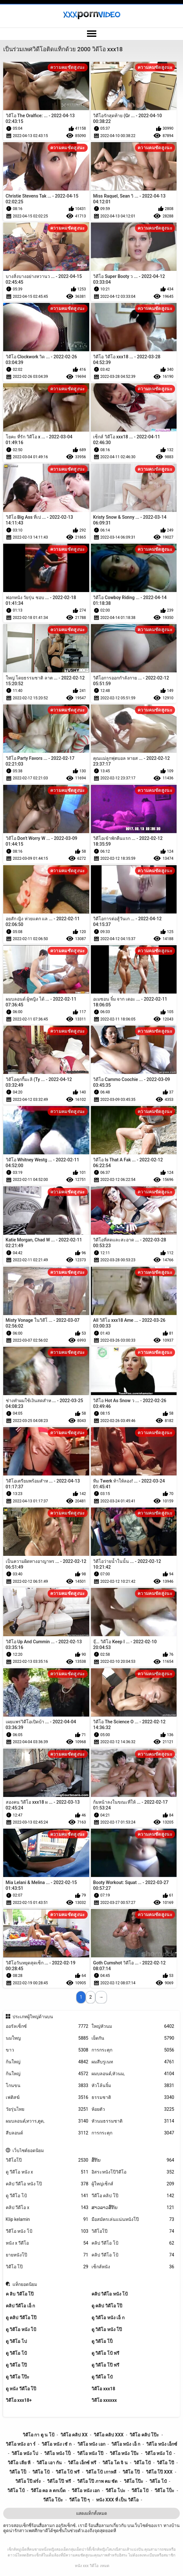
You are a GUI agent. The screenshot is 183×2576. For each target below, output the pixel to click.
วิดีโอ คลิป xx (74, 2434)
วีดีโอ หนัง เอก (85, 2490)
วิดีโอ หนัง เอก (91, 2444)
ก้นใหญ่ (47, 2062)
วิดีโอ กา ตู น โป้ (38, 2434)
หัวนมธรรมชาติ (133, 2121)
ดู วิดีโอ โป (16, 2341)
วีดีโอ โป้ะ (53, 2499)
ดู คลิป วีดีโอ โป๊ (21, 2317)
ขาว (47, 2050)
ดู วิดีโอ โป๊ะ (17, 2376)
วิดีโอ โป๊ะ (133, 2481)
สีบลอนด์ (47, 2133)
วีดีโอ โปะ (115, 2490)
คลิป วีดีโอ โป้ (133, 2243)
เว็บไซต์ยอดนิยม (28, 2150)
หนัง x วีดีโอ (47, 2243)
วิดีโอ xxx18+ (19, 2400)
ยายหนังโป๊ (47, 2255)
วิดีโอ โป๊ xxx (159, 2471)
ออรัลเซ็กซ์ (47, 2026)
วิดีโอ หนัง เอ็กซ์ (161, 2444)
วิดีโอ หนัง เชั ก (56, 2444)
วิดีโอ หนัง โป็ (57, 2453)
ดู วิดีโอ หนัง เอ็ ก (108, 2317)
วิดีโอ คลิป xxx (109, 2434)
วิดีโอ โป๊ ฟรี (59, 2481)
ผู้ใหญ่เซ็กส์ (133, 2184)
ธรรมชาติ (133, 2097)
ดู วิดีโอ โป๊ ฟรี (105, 2365)
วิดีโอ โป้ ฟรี (68, 2471)
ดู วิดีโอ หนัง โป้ (21, 2329)
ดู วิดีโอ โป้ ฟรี (105, 2353)
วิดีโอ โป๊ (47, 2267)
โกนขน (47, 2085)
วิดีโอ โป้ (40, 2471)
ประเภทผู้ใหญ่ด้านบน (32, 2016)
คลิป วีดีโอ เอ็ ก (20, 2305)
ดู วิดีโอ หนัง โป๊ (107, 2329)
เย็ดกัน (133, 2038)
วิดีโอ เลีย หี (19, 2462)
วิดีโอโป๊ (47, 2160)
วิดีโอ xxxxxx (104, 2400)
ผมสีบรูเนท (133, 2062)
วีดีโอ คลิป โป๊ (133, 2195)
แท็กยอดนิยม (24, 2284)
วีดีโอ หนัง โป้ (47, 2231)
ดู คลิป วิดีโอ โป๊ (107, 2305)
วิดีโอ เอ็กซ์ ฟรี (82, 2462)
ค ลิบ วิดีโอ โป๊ (20, 2293)
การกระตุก (133, 2050)
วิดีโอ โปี (165, 2462)
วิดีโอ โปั (142, 2462)
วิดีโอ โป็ (17, 2471)
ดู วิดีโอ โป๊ (16, 2365)
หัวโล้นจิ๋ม (133, 2085)
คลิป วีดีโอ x (47, 2207)
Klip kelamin (47, 2219)
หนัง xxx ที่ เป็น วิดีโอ (117, 2499)
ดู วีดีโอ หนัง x (47, 2172)
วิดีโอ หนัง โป (25, 2453)
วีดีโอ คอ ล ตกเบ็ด (48, 2490)
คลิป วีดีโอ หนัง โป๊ (47, 2184)
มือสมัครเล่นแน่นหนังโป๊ (133, 2219)
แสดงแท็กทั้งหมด (91, 2513)
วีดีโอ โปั (139, 2490)
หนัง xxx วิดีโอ (87, 2566)
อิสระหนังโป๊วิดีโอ (133, 2172)
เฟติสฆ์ (47, 2097)
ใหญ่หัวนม (133, 2026)
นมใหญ (47, 2038)
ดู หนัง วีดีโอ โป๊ (21, 2388)
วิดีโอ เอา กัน (49, 2462)
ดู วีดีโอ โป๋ (102, 2376)
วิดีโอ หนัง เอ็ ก (125, 2444)
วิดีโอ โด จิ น (114, 2462)
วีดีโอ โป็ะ (164, 2490)
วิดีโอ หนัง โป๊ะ (124, 2453)
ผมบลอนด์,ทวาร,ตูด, (47, 2121)
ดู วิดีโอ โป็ (102, 2341)
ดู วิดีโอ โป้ (16, 2353)
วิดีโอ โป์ (15, 2490)
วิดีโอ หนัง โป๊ (90, 2453)
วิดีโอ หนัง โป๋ (158, 2453)
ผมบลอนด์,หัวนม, (133, 2073)
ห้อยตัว (133, 2109)
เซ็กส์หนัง (133, 2267)
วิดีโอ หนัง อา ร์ (21, 2444)
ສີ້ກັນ (133, 2160)
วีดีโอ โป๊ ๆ (79, 2499)
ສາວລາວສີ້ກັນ (133, 2207)
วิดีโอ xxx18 (103, 2388)
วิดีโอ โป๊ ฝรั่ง (28, 2481)
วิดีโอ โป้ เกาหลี (101, 2471)
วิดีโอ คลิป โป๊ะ (144, 2434)
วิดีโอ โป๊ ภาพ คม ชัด (97, 2481)
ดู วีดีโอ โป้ (47, 2195)
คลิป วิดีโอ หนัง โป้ (110, 2293)
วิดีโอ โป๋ (157, 2481)
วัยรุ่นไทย (47, 2109)
